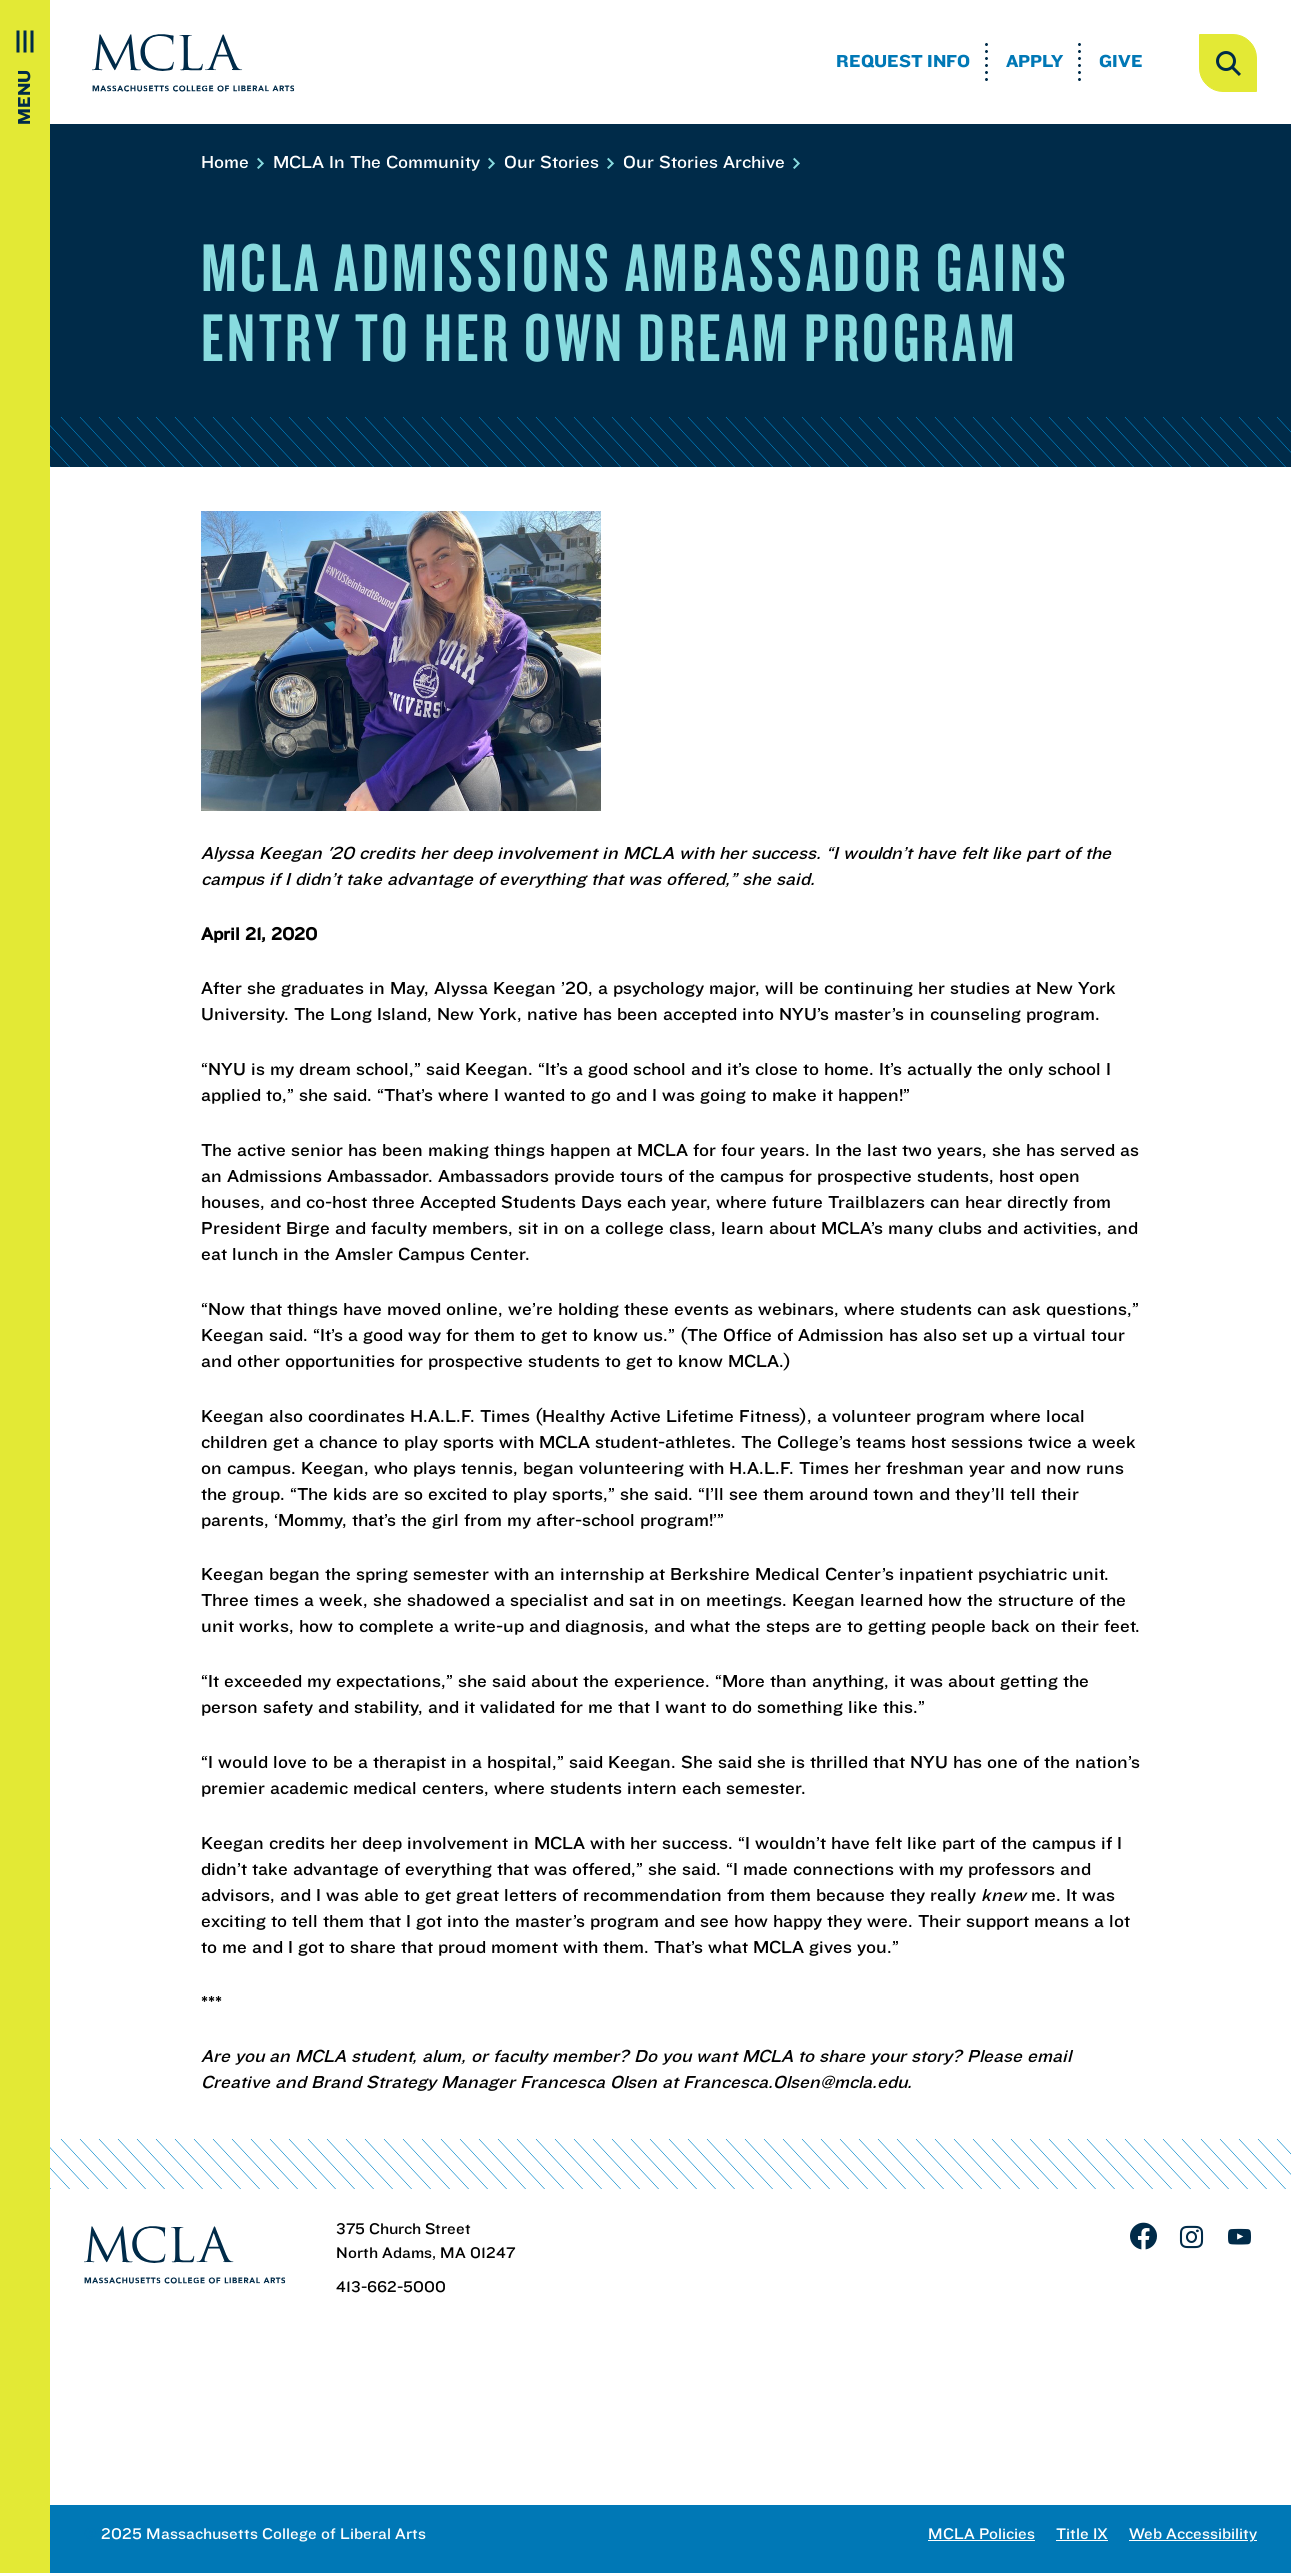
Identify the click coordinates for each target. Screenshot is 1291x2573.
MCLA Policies (981, 2533)
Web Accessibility (1193, 2533)
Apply (1034, 60)
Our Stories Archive (710, 161)
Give (1121, 60)
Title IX (1082, 2533)
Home (231, 161)
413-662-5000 (391, 2286)
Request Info (903, 60)
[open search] (1228, 63)
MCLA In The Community (383, 161)
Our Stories (558, 161)
